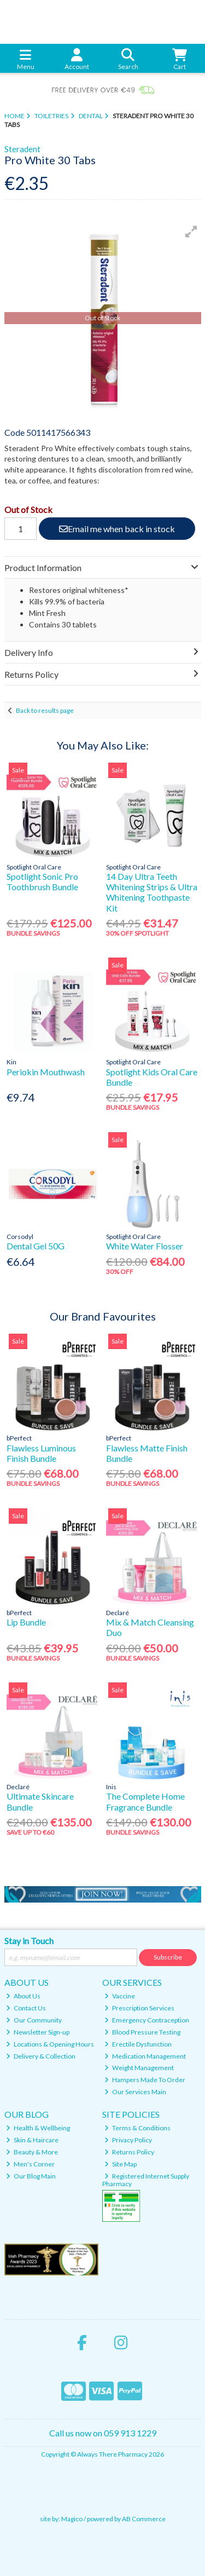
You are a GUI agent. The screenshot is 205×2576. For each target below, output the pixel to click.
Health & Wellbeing (38, 2128)
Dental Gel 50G (36, 1246)
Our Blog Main (31, 2176)
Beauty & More (32, 2152)
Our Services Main (135, 2092)
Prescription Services (139, 2008)
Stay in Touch (29, 1940)
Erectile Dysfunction (138, 2044)
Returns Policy (129, 2152)
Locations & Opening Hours (50, 2044)
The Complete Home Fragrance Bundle (145, 1801)
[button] (191, 231)
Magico (72, 2519)
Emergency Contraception (146, 2020)
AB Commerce (144, 2519)
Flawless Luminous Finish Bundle (41, 1453)
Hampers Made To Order (144, 2080)
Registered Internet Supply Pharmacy (145, 2180)
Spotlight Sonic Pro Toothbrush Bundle (42, 881)
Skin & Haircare (32, 2140)
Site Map (120, 2164)
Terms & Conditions (137, 2128)
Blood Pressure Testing (142, 2032)
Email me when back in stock (117, 528)
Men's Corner (30, 2164)
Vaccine (119, 1996)
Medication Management (145, 2056)
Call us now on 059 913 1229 (102, 2433)
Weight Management (139, 2068)
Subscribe (168, 1957)
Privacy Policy (128, 2140)
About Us (23, 1996)
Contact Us (26, 2008)
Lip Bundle (26, 1622)
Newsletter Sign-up (37, 2032)
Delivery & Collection (40, 2056)
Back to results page (45, 710)
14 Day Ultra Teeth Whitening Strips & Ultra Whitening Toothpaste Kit (151, 892)
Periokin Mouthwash (46, 1072)
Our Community (34, 2020)
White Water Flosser (144, 1246)
